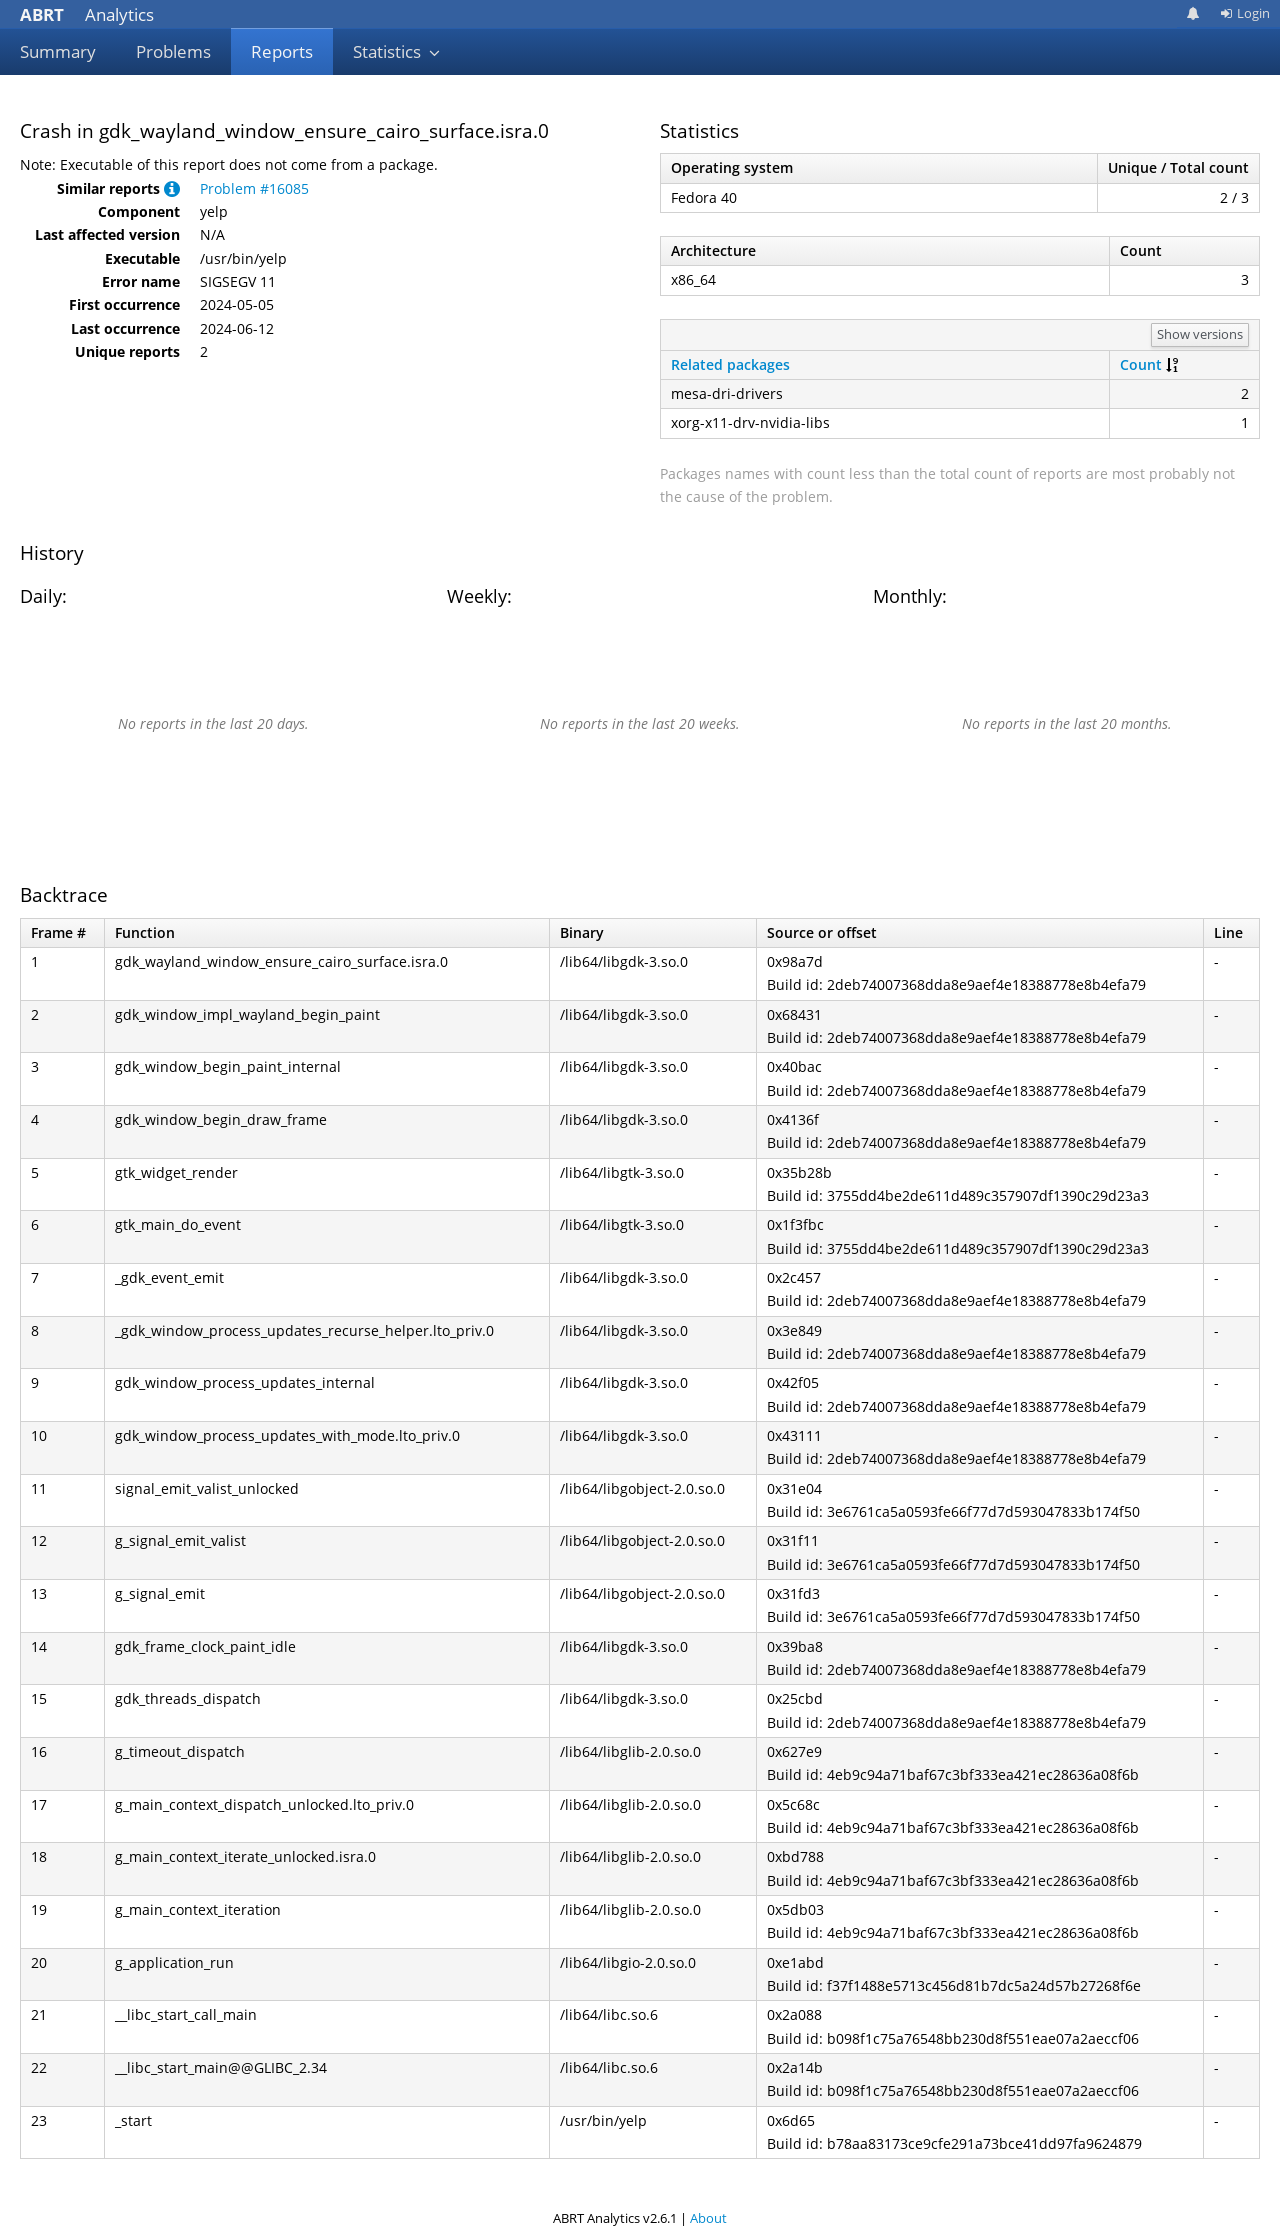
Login (1245, 13)
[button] (172, 188)
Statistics (397, 51)
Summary (58, 51)
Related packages (730, 364)
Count (1141, 364)
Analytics (87, 14)
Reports (282, 51)
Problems (173, 51)
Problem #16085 (254, 188)
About (708, 2218)
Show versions (1200, 334)
